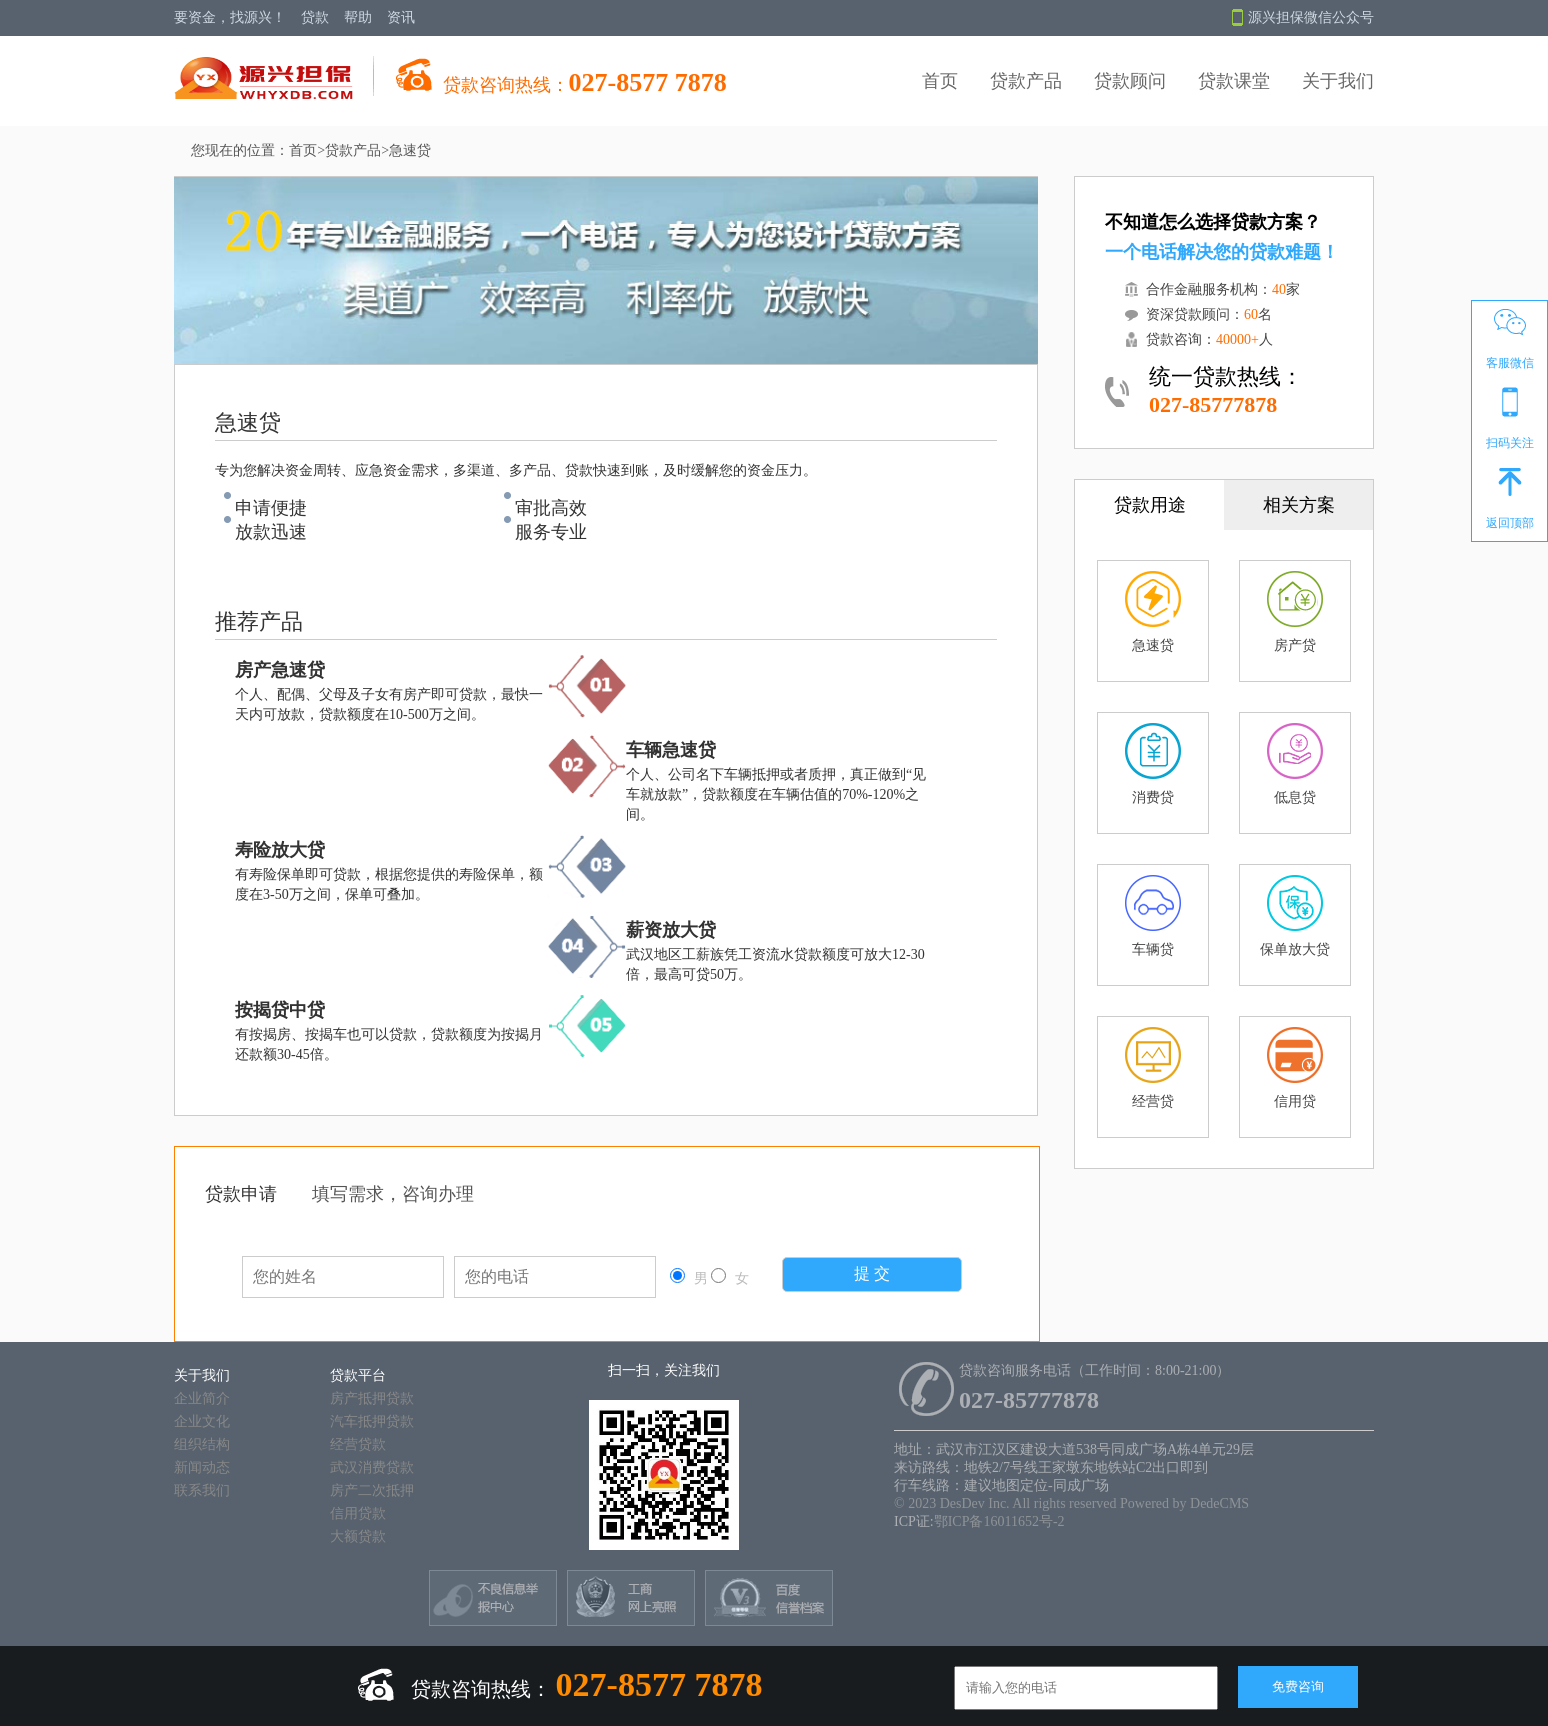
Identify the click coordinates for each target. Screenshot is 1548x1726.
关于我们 (1338, 81)
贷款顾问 (1130, 81)
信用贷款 (358, 1513)
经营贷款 (358, 1444)
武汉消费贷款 (372, 1467)
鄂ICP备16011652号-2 (999, 1521)
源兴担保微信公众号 (1303, 18)
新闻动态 (202, 1467)
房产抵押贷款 (372, 1398)
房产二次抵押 (372, 1490)
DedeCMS (1219, 1503)
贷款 (315, 17)
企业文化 (202, 1421)
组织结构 (202, 1444)
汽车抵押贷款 (372, 1421)
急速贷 (410, 150)
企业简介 (202, 1398)
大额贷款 (358, 1536)
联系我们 (202, 1490)
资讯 (401, 17)
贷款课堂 (1234, 81)
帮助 (358, 17)
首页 (940, 81)
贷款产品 (1026, 81)
